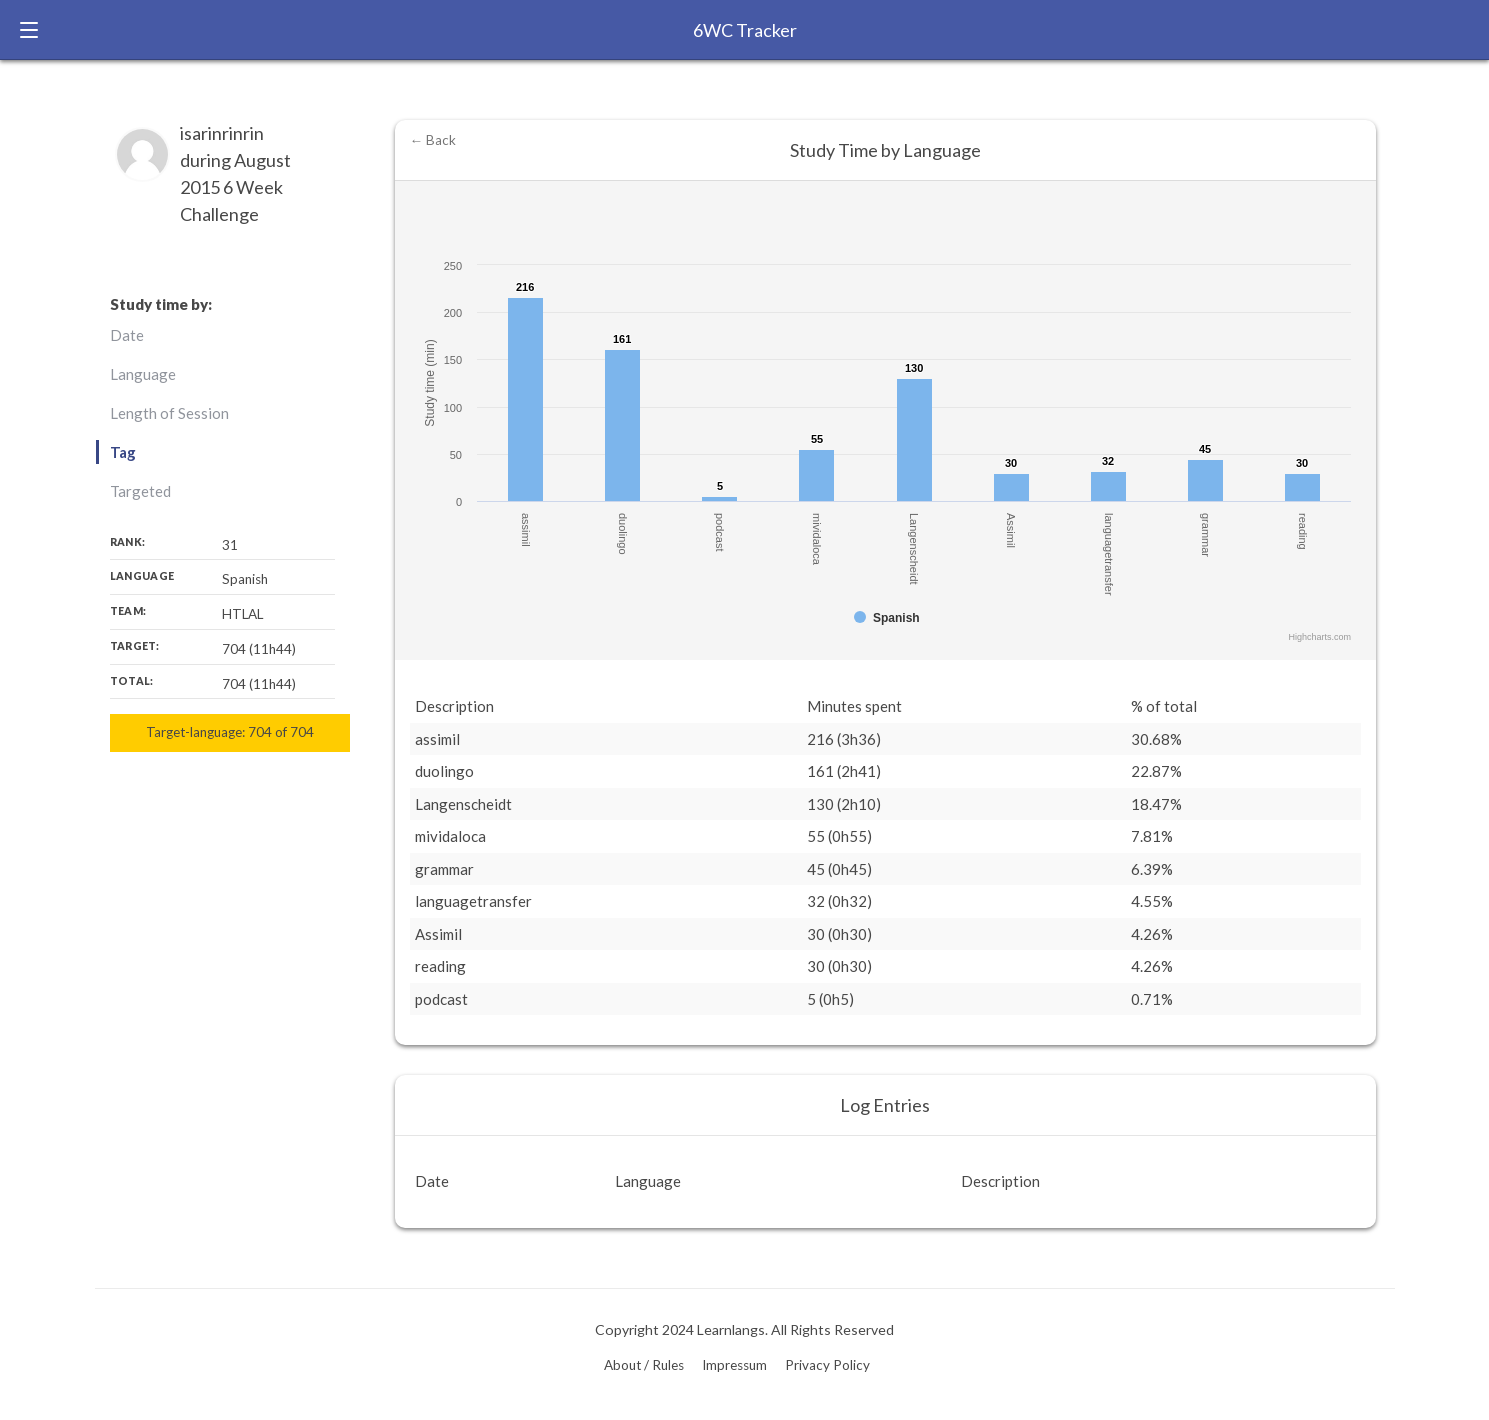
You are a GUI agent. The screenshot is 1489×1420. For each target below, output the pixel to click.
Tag (123, 452)
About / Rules (644, 1365)
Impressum (734, 1365)
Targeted (140, 491)
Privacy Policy (827, 1365)
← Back (433, 140)
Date (127, 335)
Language (143, 374)
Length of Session (169, 413)
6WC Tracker (745, 30)
